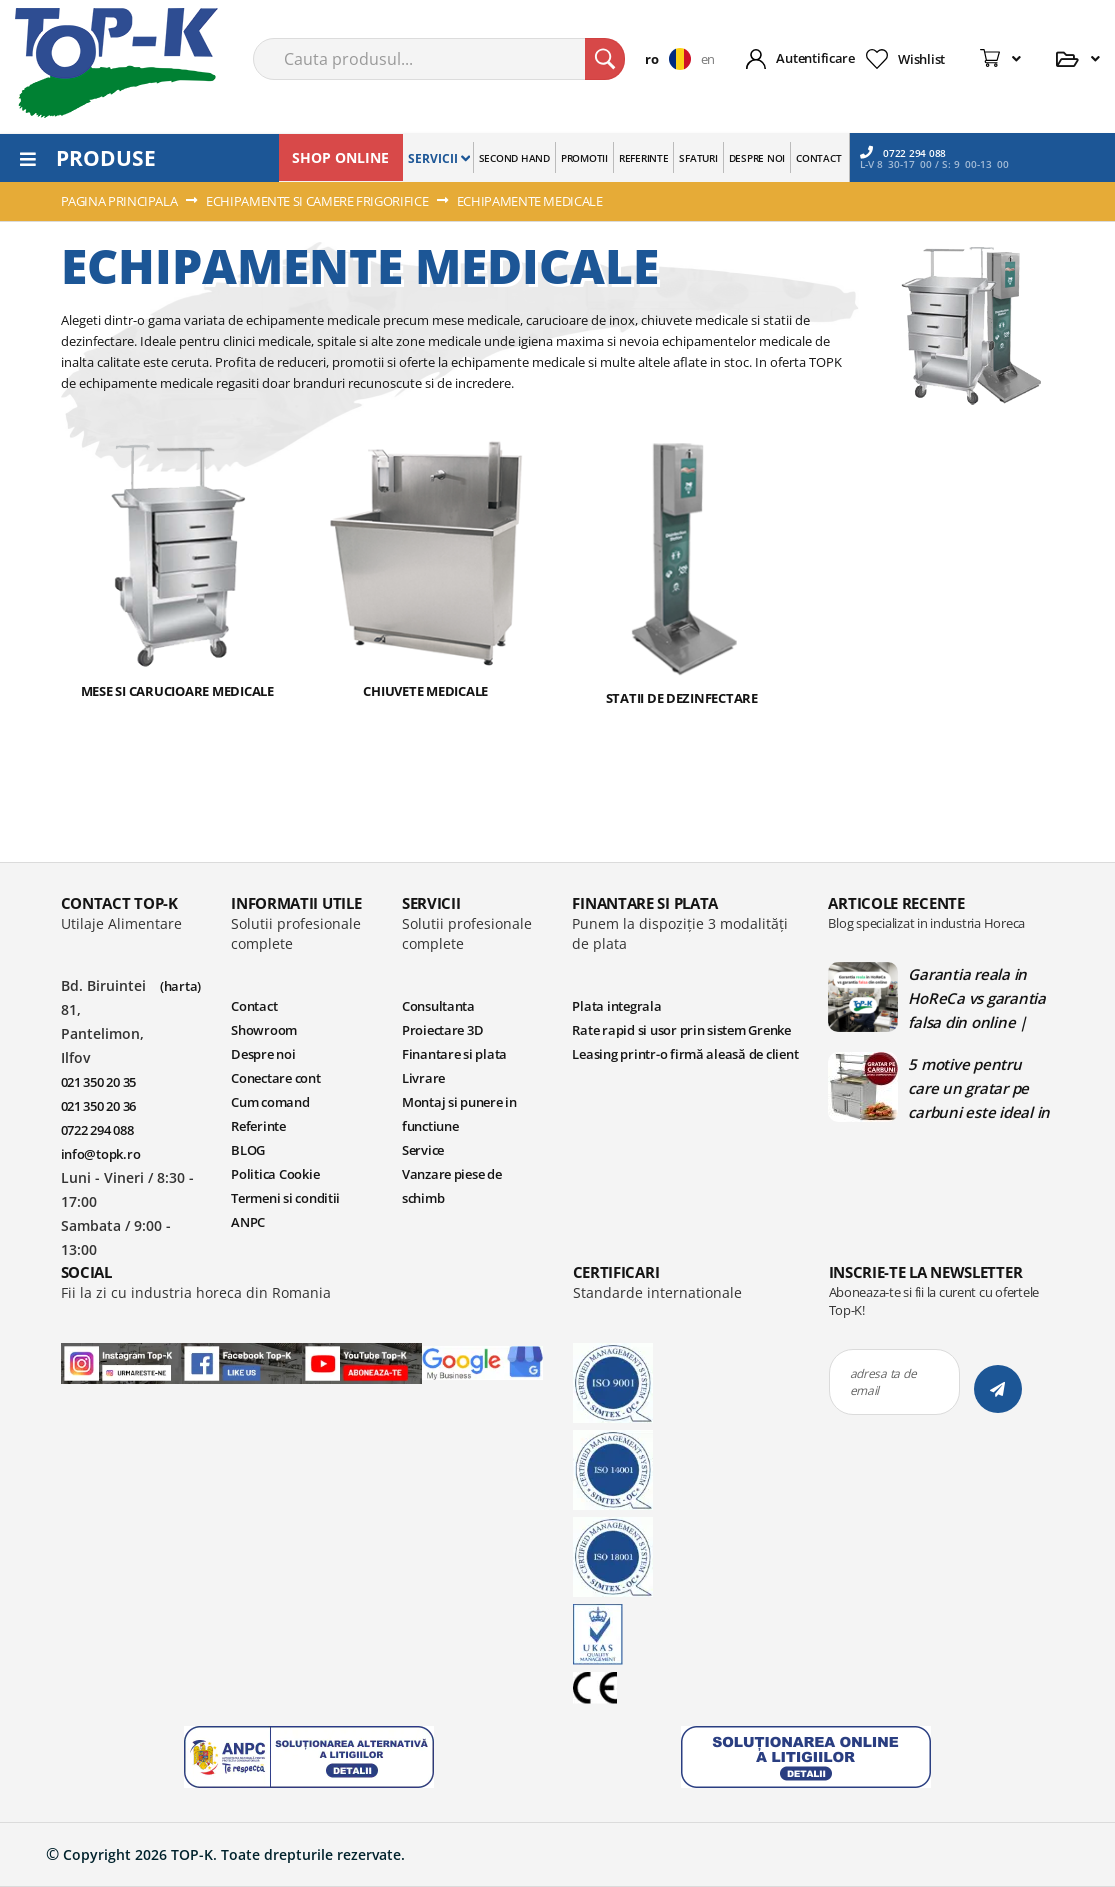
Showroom (264, 1325)
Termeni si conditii (285, 1493)
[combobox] (439, 59)
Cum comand (270, 1397)
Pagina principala (121, 201)
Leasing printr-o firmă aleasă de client (685, 1349)
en (708, 59)
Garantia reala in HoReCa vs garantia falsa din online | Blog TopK (976, 1293)
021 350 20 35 (99, 1377)
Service (423, 1445)
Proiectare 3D (443, 1325)
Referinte (258, 1421)
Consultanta (438, 1301)
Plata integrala (616, 1301)
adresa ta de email (883, 1677)
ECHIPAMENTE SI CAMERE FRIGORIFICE (318, 201)
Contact (254, 1301)
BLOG (248, 1445)
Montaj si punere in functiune (459, 1409)
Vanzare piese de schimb (452, 1481)
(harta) (180, 1281)
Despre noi (263, 1349)
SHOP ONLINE (340, 157)
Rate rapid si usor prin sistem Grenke (681, 1325)
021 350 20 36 (99, 1401)
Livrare (423, 1373)
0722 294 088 (903, 152)
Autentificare (815, 58)
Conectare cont (275, 1373)
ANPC (248, 1517)
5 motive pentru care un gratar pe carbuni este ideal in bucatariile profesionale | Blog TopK (979, 1383)
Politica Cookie (275, 1469)
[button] (672, 59)
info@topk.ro (101, 1449)
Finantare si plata (454, 1349)
